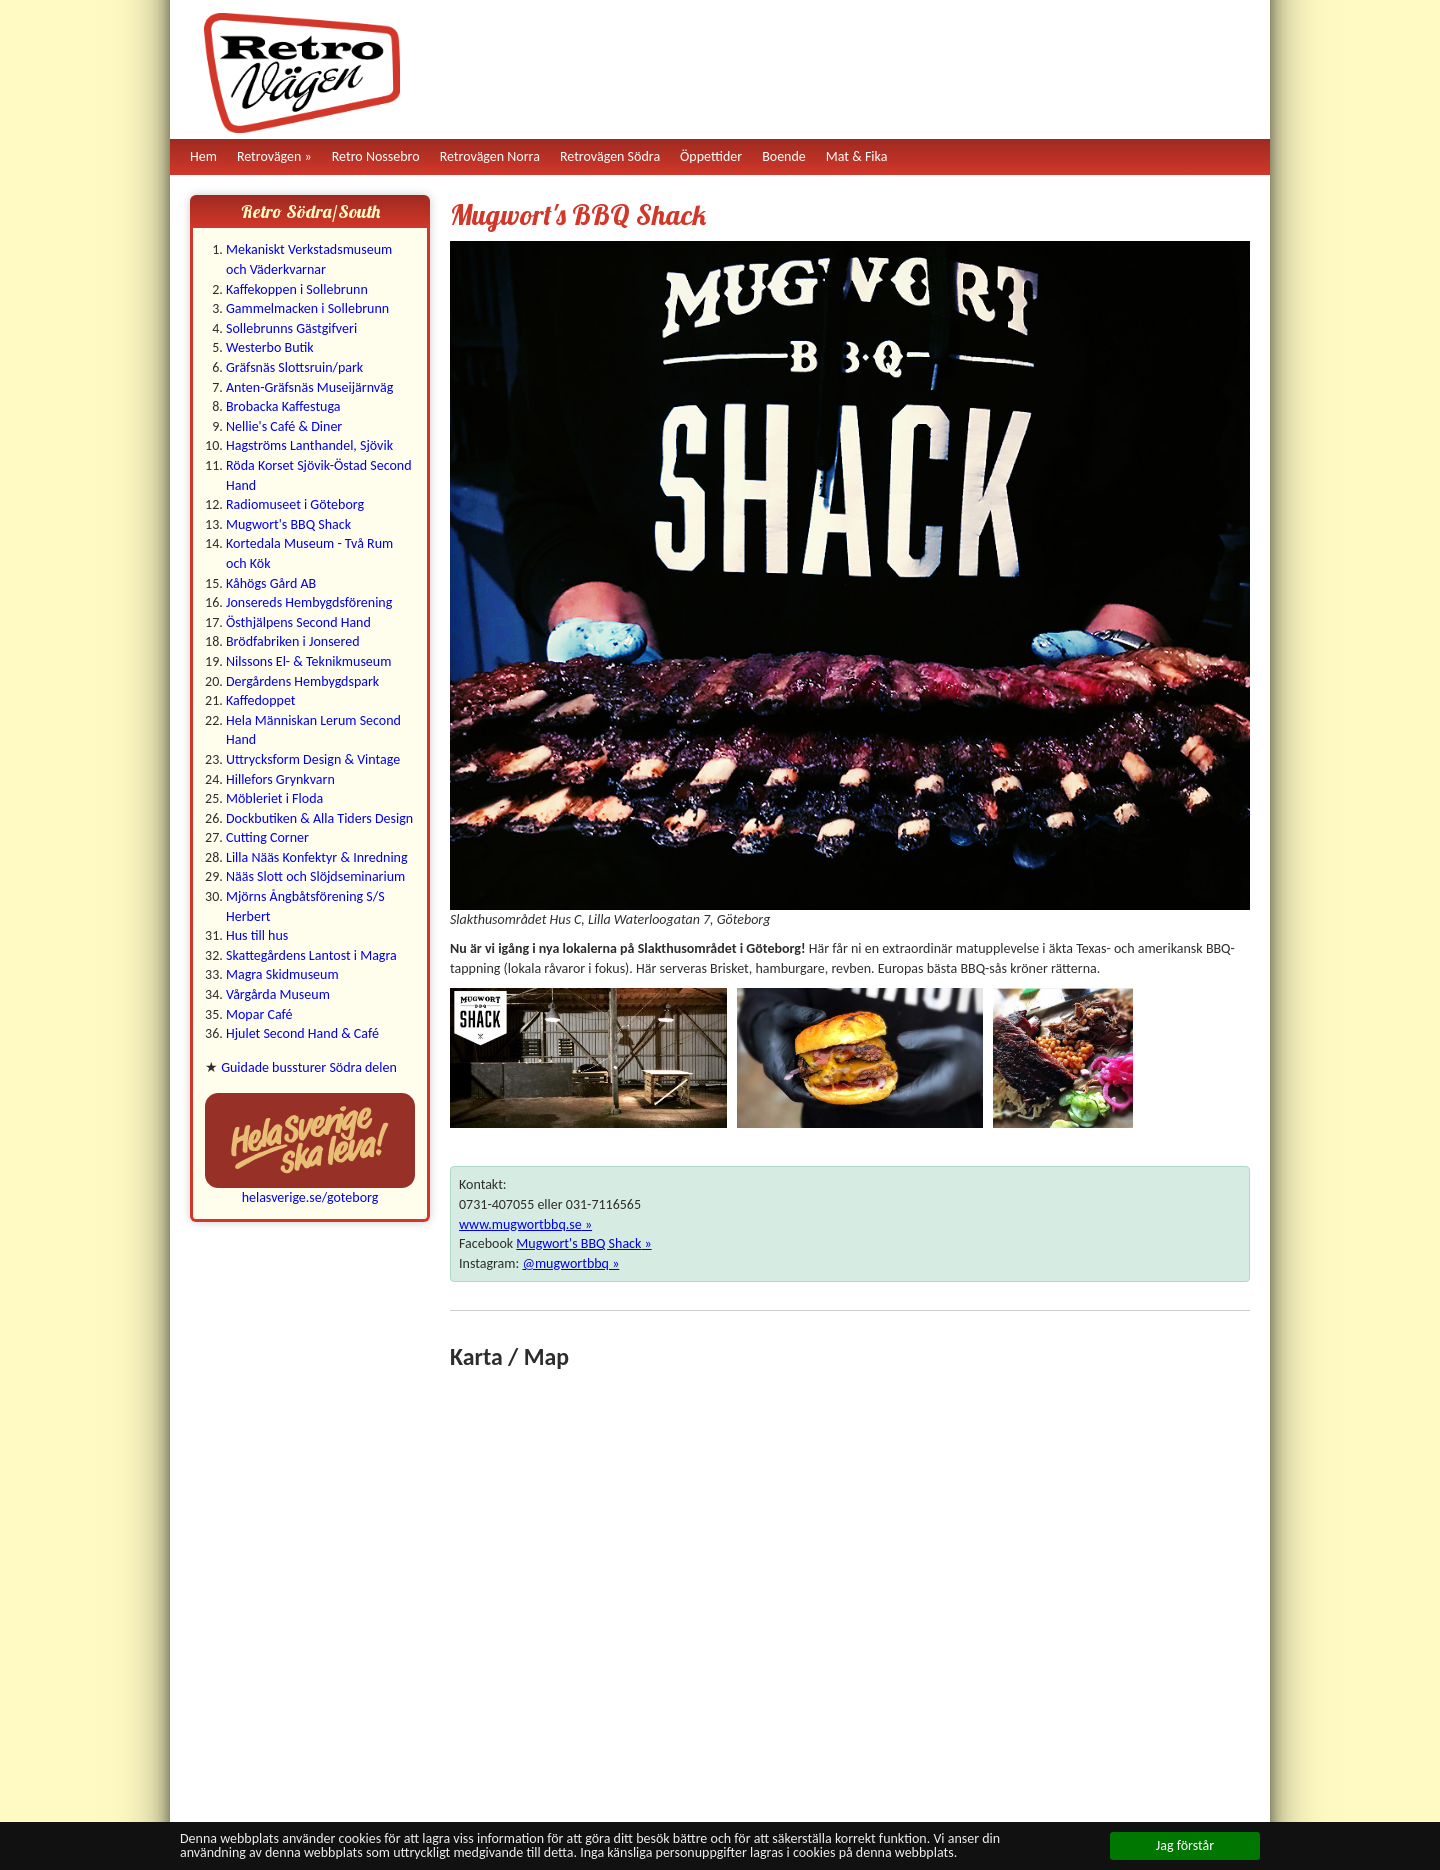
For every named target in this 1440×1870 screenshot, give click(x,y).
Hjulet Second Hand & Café (302, 1033)
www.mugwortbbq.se (520, 1224)
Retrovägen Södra (610, 156)
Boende (784, 156)
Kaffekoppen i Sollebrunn (297, 289)
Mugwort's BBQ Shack (288, 524)
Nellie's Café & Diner (284, 426)
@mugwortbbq (565, 1263)
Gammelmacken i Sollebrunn (307, 308)
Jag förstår (1185, 1845)
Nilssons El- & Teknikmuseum (308, 661)
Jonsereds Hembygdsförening (309, 602)
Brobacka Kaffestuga (283, 406)
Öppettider (711, 156)
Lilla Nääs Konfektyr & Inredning (317, 857)
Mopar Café (259, 1014)
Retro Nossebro (376, 156)
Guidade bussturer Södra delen (309, 1067)
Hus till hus (257, 935)
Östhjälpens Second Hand (298, 622)
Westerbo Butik (270, 347)
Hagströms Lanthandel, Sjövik (309, 445)
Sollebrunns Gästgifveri (291, 328)
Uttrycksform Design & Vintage (313, 759)
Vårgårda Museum (278, 994)
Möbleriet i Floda (274, 798)
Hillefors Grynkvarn (280, 779)
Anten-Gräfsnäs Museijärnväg (309, 387)
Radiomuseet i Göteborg (295, 504)
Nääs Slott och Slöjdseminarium (315, 876)
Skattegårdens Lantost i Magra (311, 955)
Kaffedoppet (260, 700)
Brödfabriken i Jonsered (293, 641)
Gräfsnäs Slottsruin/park (294, 367)
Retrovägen (269, 156)
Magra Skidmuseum (282, 974)
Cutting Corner (267, 837)
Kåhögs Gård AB (271, 583)
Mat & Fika (857, 156)
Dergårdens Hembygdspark (302, 681)
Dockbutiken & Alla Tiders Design (319, 818)
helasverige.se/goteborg (310, 1197)
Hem (203, 156)
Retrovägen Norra (490, 156)
